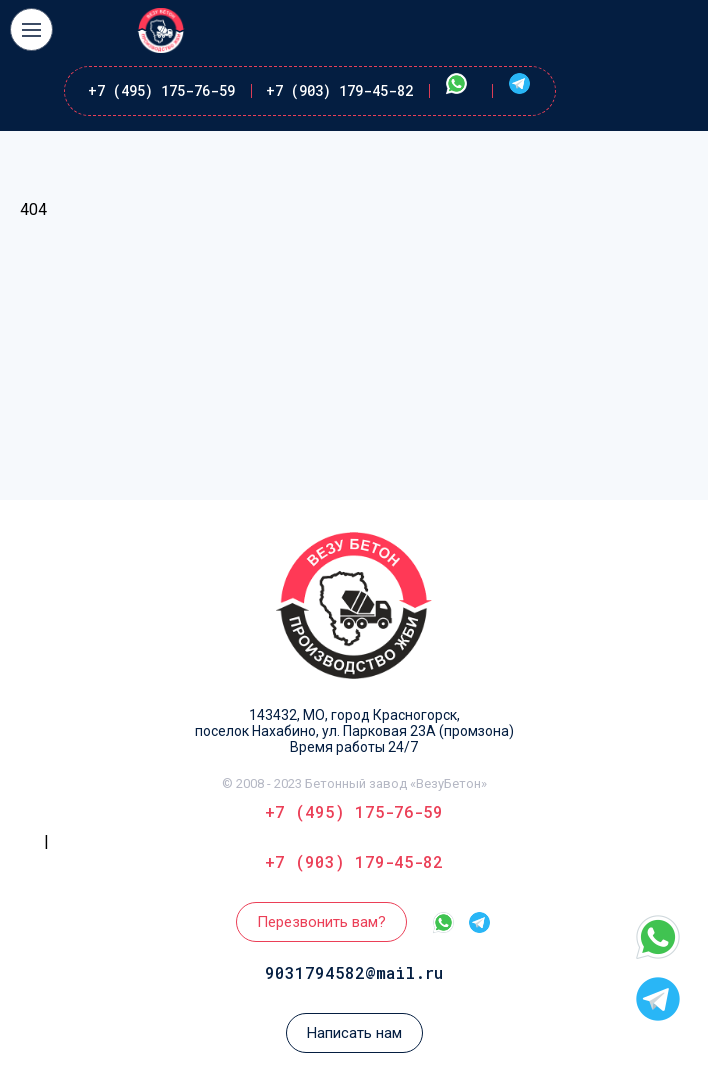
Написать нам (354, 1033)
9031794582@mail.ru (354, 972)
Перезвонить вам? (321, 922)
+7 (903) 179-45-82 (339, 90)
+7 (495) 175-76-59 (161, 90)
